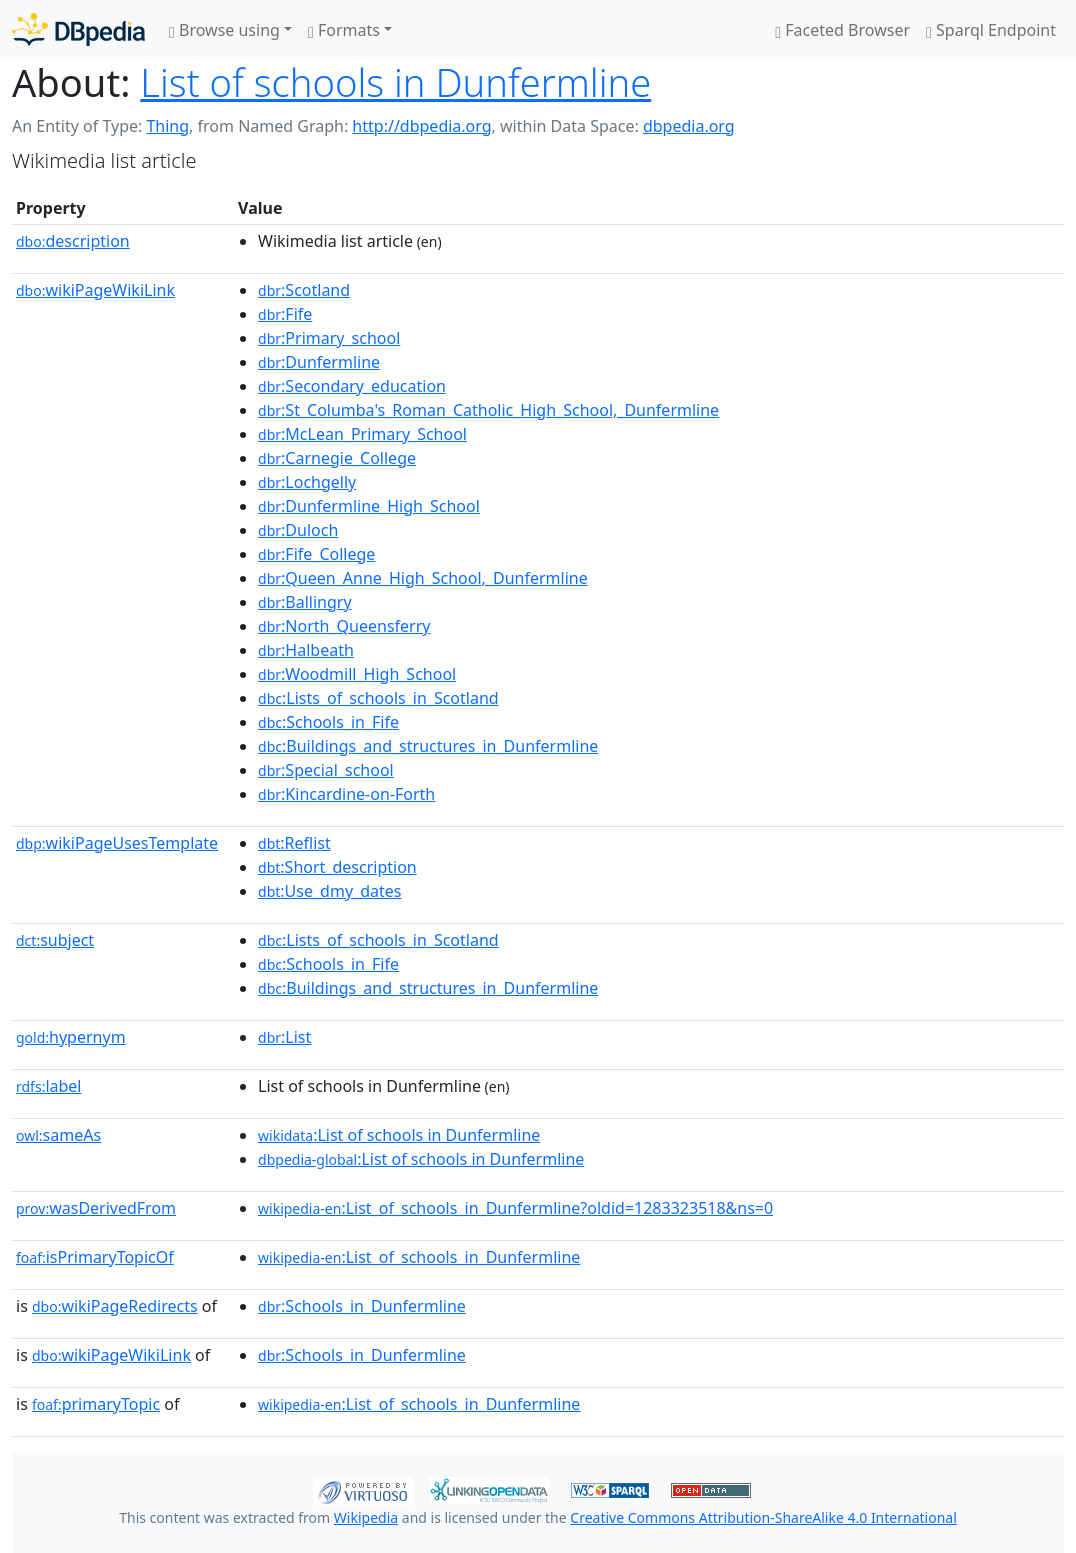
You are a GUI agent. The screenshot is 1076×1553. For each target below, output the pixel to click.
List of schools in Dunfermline (395, 82)
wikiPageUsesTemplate (117, 843)
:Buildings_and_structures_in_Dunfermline (428, 746)
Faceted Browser (842, 30)
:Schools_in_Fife (328, 722)
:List (284, 1037)
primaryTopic (96, 1404)
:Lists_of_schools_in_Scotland (378, 698)
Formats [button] (344, 30)
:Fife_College (316, 554)
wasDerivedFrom (96, 1208)
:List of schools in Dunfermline (399, 1135)
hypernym (71, 1037)
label (49, 1086)
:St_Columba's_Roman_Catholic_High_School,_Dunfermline (488, 410)
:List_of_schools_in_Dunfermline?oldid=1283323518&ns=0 (515, 1208)
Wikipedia (366, 1517)
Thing (167, 126)
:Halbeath (306, 650)
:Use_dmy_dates (329, 891)
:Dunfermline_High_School (369, 506)
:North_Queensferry (344, 626)
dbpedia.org (689, 126)
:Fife (285, 314)
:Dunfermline (319, 362)
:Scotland (304, 290)
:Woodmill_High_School (357, 674)
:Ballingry (305, 602)
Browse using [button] (224, 30)
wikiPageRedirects (115, 1306)
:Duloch (298, 530)
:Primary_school (329, 338)
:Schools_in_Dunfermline (362, 1306)
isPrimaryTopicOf (95, 1257)
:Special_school (326, 770)
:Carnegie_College (337, 458)
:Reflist (294, 843)
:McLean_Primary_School (362, 434)
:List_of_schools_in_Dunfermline (419, 1257)
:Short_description (337, 867)
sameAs (58, 1135)
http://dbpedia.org (421, 126)
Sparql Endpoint (991, 30)
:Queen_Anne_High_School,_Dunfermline (423, 578)
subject (55, 940)
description (73, 241)
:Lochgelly (307, 482)
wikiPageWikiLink (95, 290)
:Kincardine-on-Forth (346, 794)
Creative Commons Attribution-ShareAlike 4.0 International (763, 1517)
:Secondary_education (352, 386)
